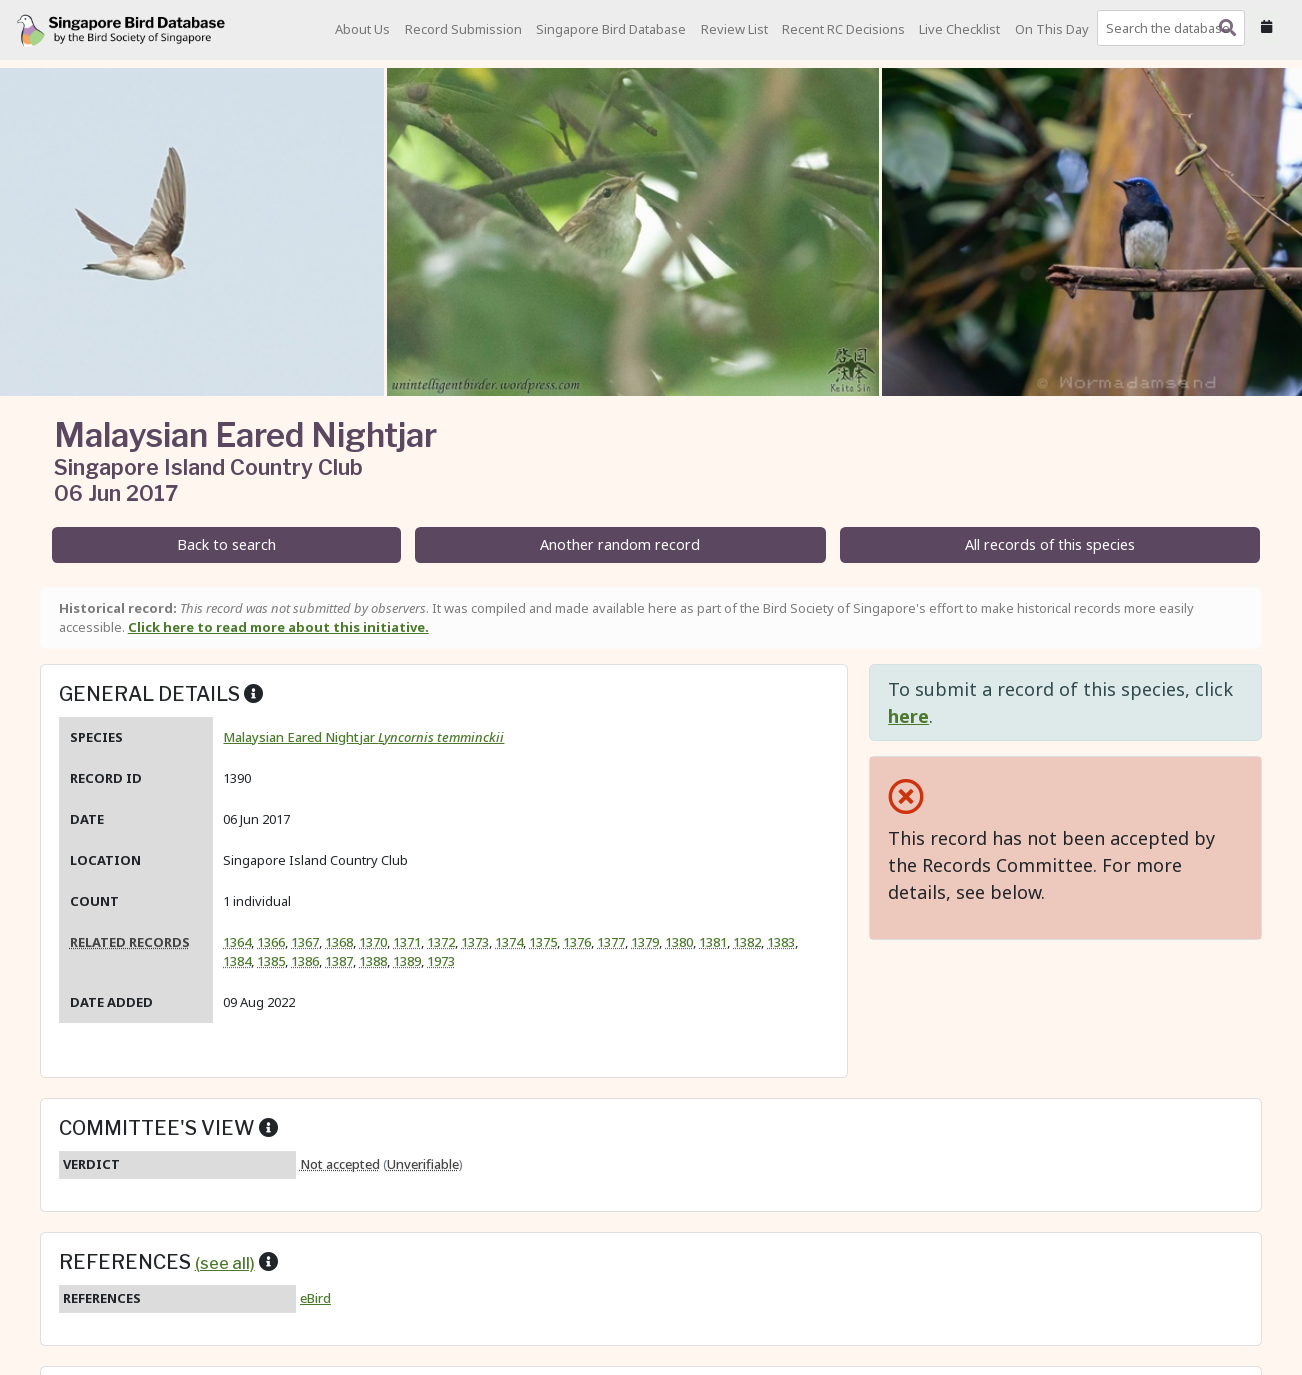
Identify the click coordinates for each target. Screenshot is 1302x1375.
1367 (305, 942)
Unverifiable (423, 1164)
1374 (509, 942)
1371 (407, 942)
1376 (577, 942)
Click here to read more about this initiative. (278, 627)
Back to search (226, 544)
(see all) (225, 1263)
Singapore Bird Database (611, 29)
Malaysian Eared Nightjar (363, 737)
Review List (734, 29)
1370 (373, 942)
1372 (441, 942)
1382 (747, 942)
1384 (237, 961)
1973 (441, 961)
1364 (237, 942)
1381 (713, 942)
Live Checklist (959, 29)
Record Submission (463, 29)
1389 (407, 961)
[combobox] (1175, 28)
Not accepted (340, 1164)
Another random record (620, 544)
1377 (611, 942)
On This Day (1052, 29)
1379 (645, 942)
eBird (315, 1298)
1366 (271, 942)
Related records (130, 942)
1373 (475, 942)
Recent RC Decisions (843, 29)
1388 (373, 961)
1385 (271, 961)
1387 (339, 961)
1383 (781, 942)
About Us (362, 29)
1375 (543, 942)
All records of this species (1050, 544)
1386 (305, 961)
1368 (339, 942)
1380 (679, 942)
